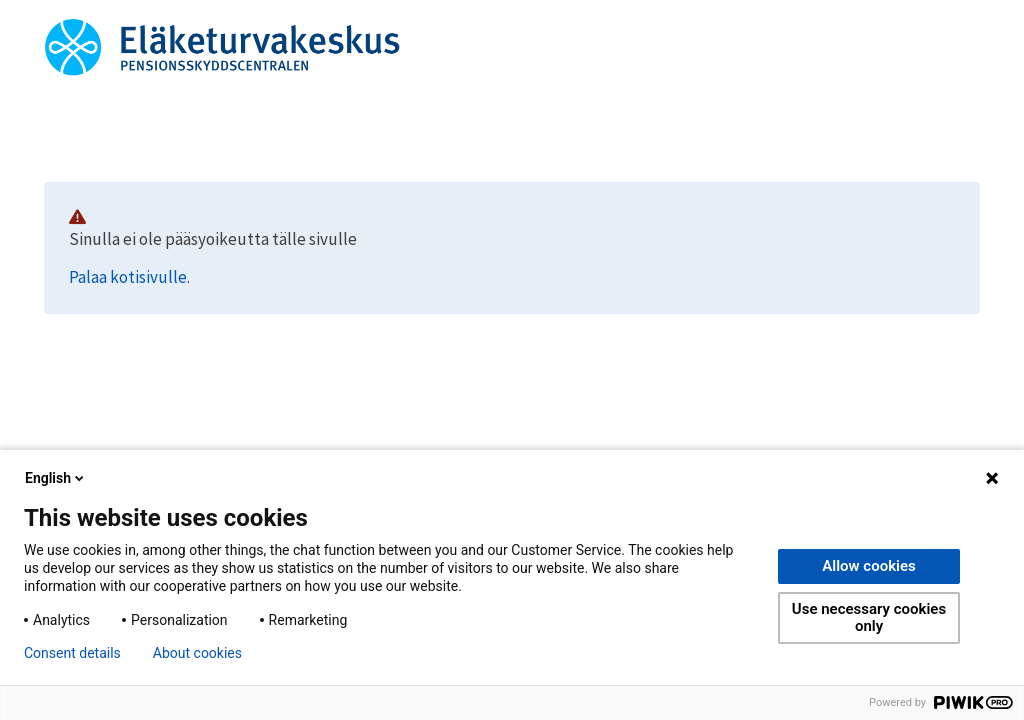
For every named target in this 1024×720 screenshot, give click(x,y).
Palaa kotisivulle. (129, 277)
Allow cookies (869, 566)
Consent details (72, 653)
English (56, 478)
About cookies (197, 653)
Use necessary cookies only (869, 617)
